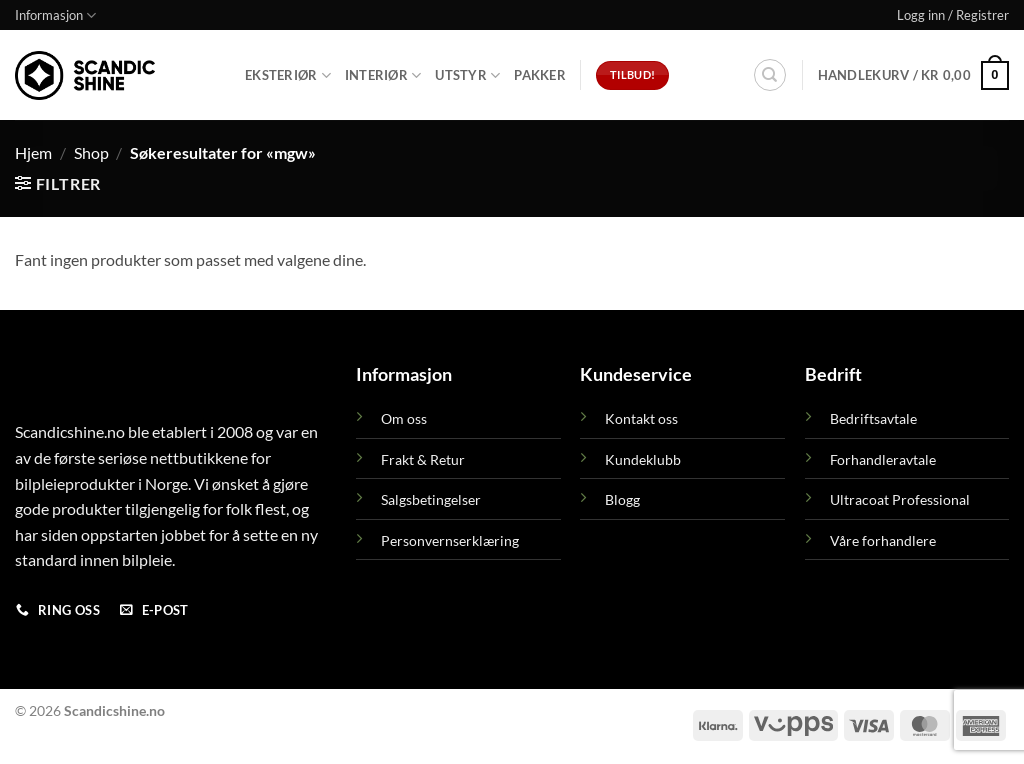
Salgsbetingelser (431, 499)
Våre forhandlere (883, 540)
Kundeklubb (643, 459)
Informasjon (55, 15)
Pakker (540, 75)
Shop (91, 152)
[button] (953, 15)
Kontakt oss (641, 418)
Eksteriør (288, 75)
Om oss (404, 418)
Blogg (622, 499)
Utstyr (467, 75)
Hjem (33, 152)
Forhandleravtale (883, 459)
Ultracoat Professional (900, 499)
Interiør (383, 75)
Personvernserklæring (450, 540)
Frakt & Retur (423, 459)
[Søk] (770, 75)
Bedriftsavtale (873, 418)
